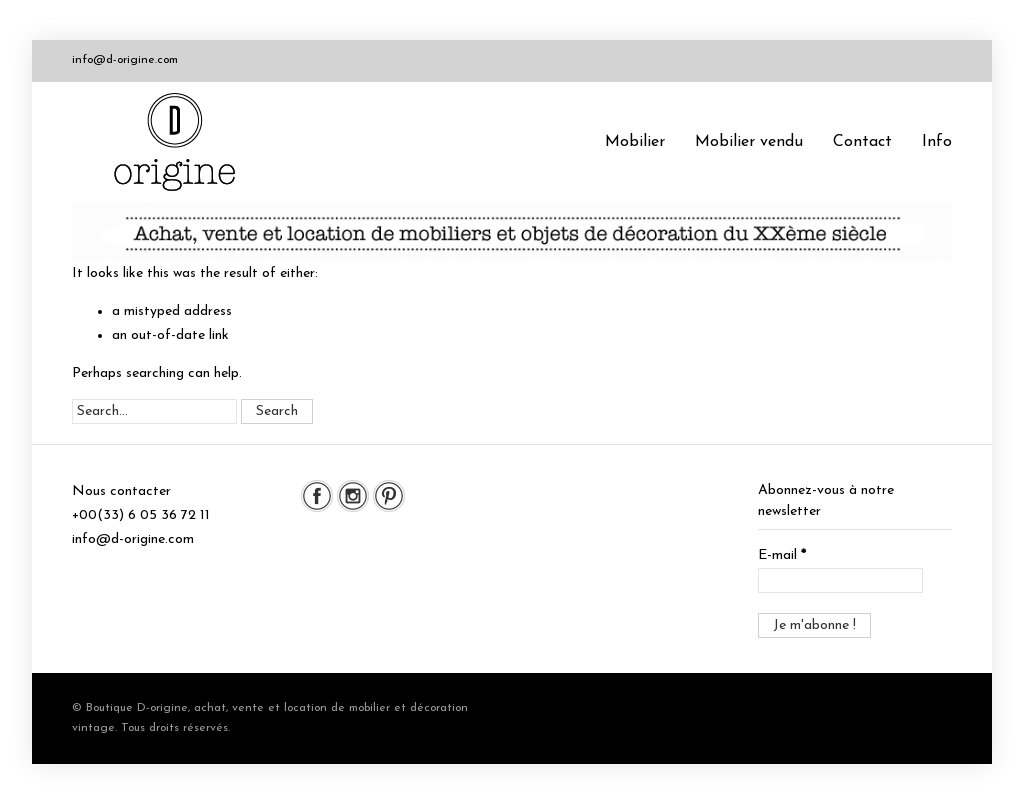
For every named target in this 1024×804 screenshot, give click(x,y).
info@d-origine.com (125, 60)
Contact (862, 142)
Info (937, 142)
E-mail (782, 555)
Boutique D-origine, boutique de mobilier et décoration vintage (182, 142)
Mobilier (635, 142)
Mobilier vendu (749, 142)
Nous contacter (121, 491)
